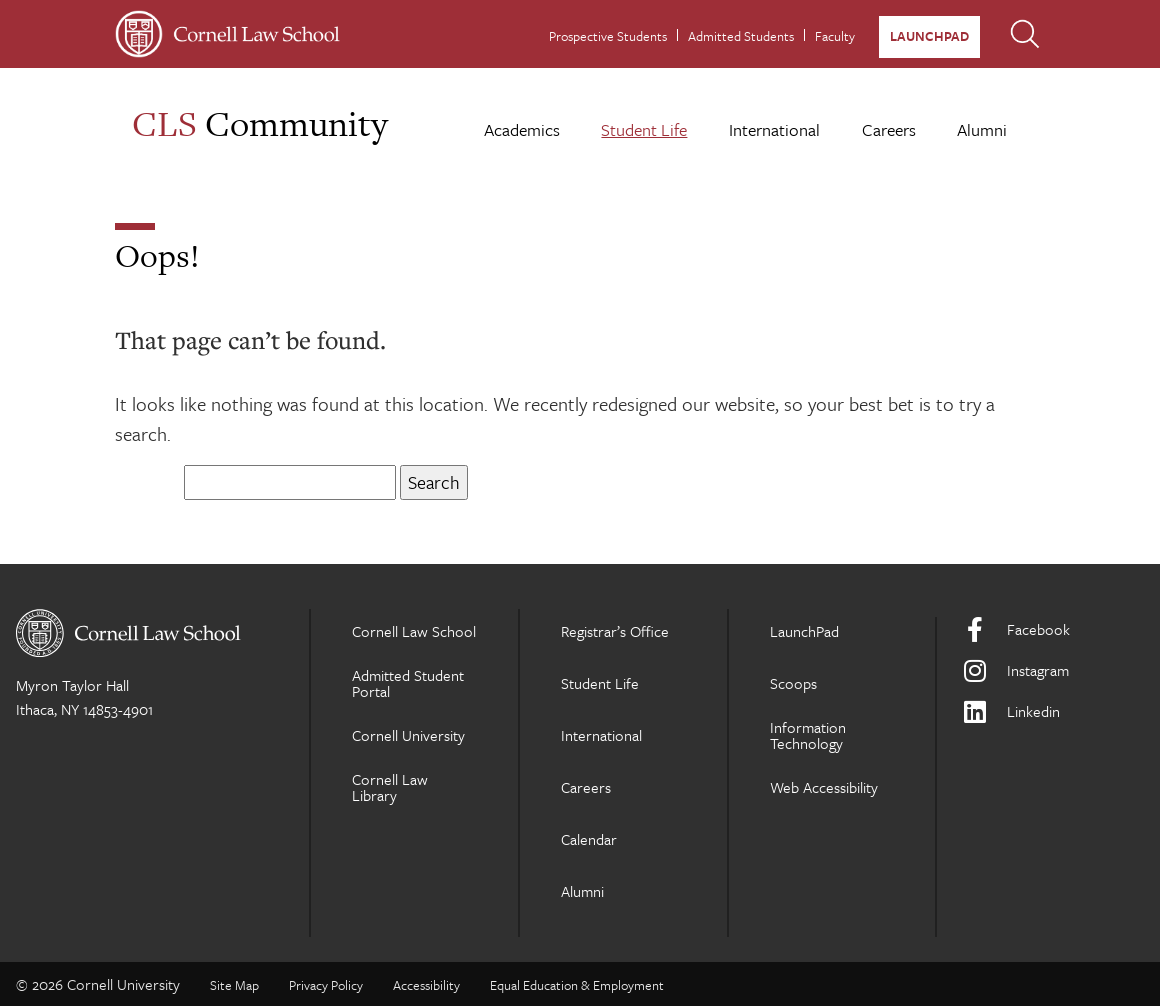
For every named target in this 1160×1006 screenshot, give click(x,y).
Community (260, 123)
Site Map (234, 985)
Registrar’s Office (615, 631)
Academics (522, 129)
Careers (889, 129)
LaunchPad (929, 36)
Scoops (793, 683)
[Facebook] (1053, 629)
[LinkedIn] (1053, 711)
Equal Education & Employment (577, 985)
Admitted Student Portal (408, 683)
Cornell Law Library (390, 787)
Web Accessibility (824, 787)
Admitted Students (741, 36)
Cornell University (408, 735)
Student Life (644, 129)
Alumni (982, 129)
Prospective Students (608, 36)
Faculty (835, 36)
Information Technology (808, 735)
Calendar (589, 839)
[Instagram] (1053, 670)
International (774, 129)
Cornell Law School (414, 631)
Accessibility (426, 985)
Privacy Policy (326, 985)
